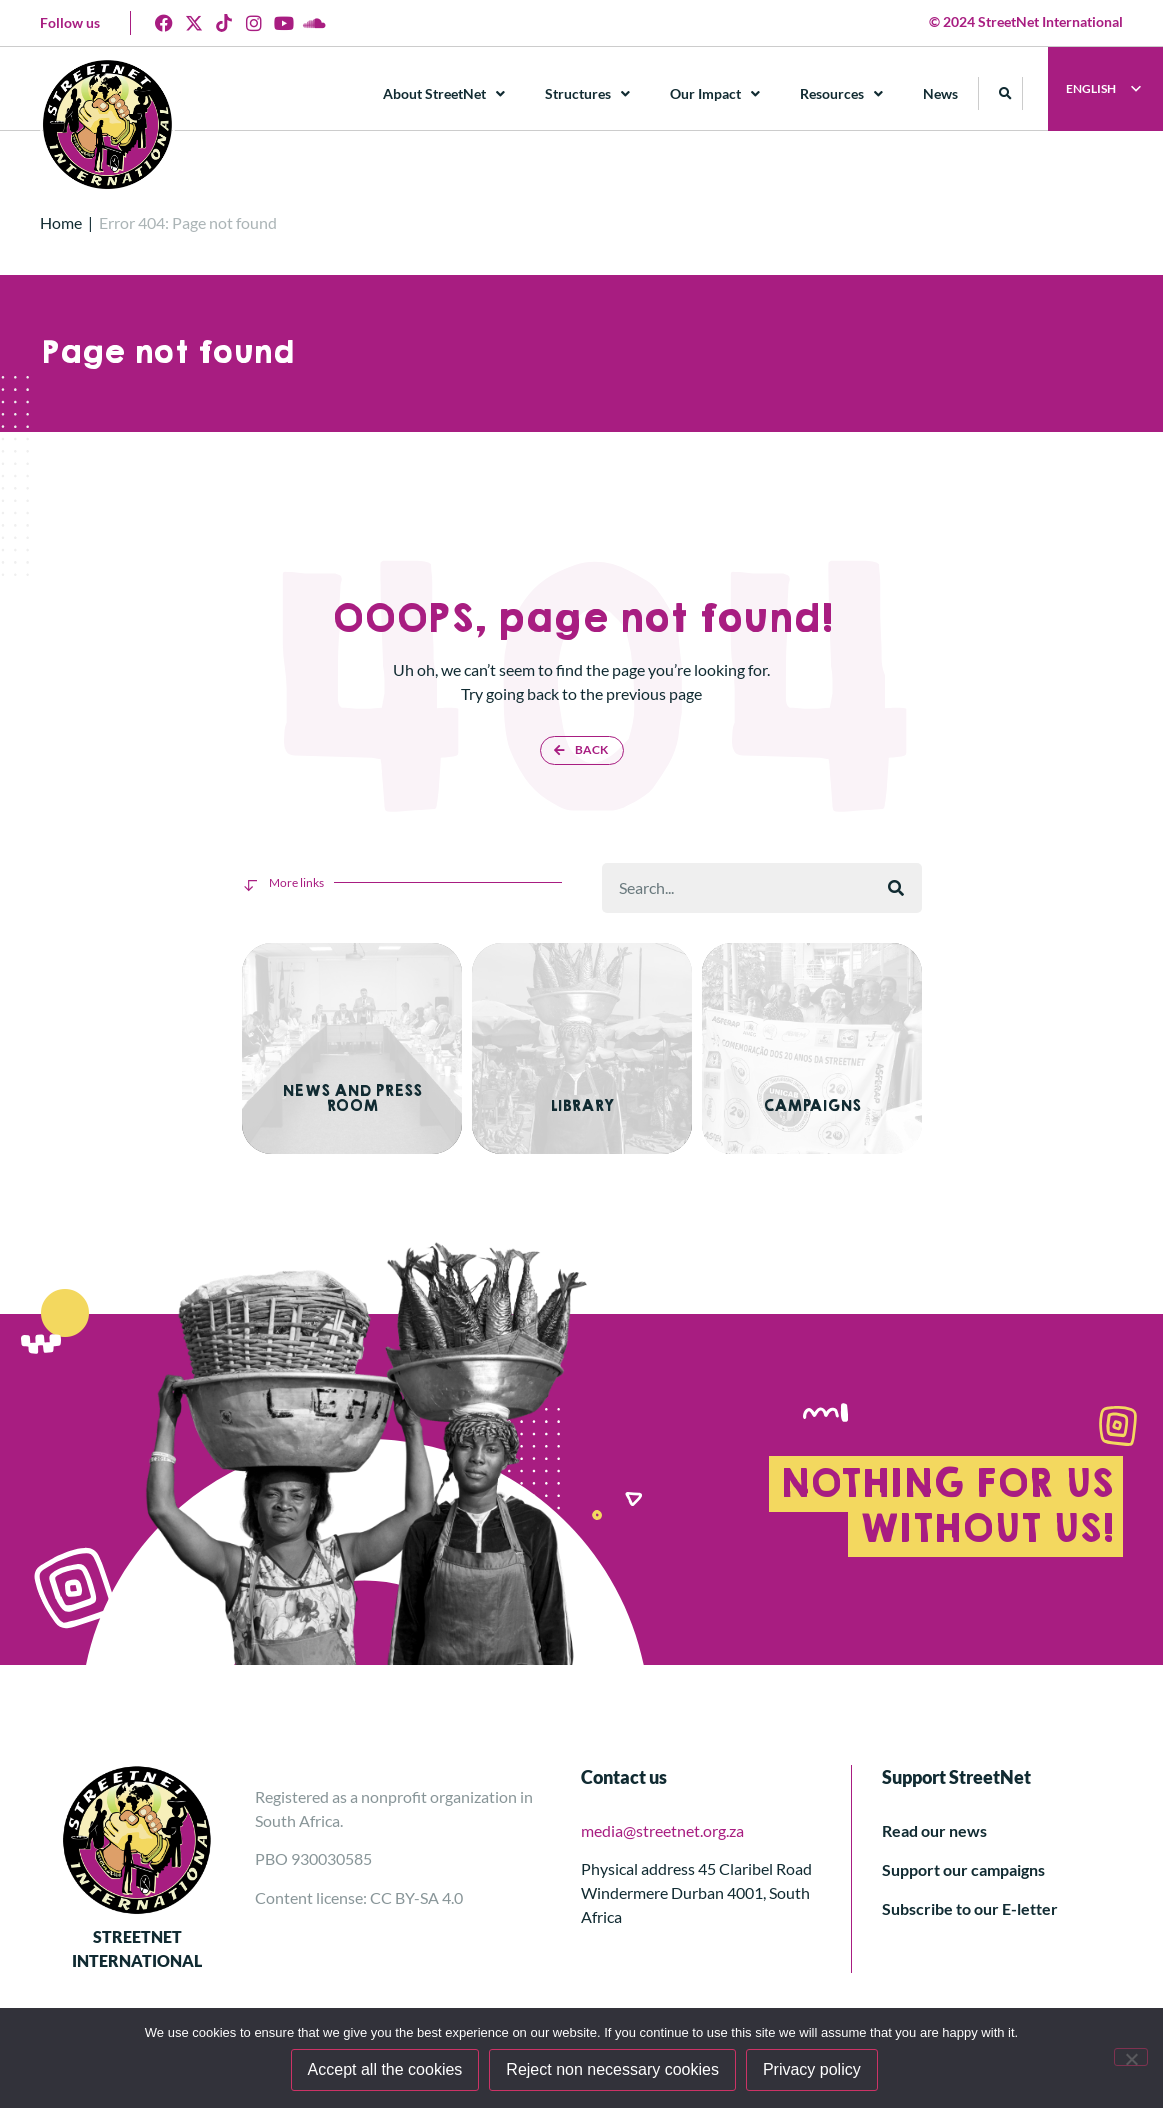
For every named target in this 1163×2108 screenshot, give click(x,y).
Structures (588, 94)
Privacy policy (814, 2071)
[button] (1006, 93)
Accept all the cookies (387, 2071)
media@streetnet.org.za (662, 1819)
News (941, 93)
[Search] (896, 888)
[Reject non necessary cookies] (1131, 2058)
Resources (842, 94)
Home (61, 222)
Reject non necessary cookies (615, 2071)
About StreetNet (445, 94)
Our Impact (716, 94)
